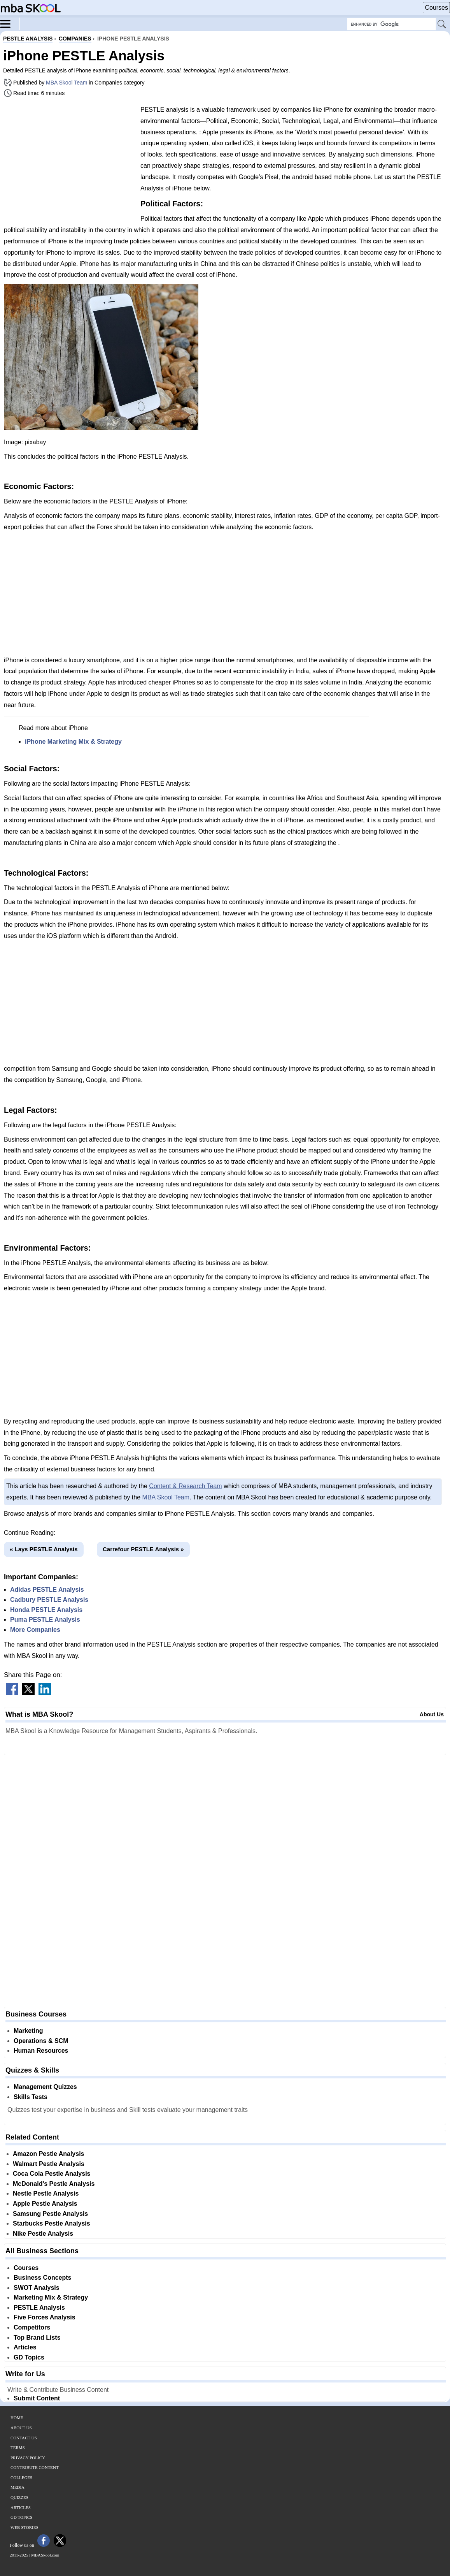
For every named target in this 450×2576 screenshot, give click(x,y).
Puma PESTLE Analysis (45, 1619)
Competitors (32, 2327)
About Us (432, 1714)
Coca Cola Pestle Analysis (52, 2173)
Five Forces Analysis (44, 2317)
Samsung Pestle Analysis (50, 2213)
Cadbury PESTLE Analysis (49, 1599)
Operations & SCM (41, 2041)
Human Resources (41, 2050)
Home (17, 2417)
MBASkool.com (45, 2555)
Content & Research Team (185, 1486)
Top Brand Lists (37, 2337)
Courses (436, 7)
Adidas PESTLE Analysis (47, 1589)
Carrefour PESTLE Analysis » (143, 1549)
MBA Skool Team (66, 82)
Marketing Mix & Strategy (51, 2297)
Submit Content (37, 2398)
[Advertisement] (69, 159)
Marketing (28, 2030)
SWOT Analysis (37, 2287)
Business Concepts (42, 2277)
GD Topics (29, 2357)
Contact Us (24, 2437)
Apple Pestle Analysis (45, 2203)
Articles (25, 2347)
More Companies (35, 1629)
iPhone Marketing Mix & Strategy (73, 741)
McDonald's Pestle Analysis (54, 2183)
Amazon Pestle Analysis (48, 2153)
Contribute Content (35, 2467)
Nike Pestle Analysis (43, 2233)
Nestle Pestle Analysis (46, 2193)
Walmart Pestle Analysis (48, 2164)
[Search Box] (391, 24)
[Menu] (10, 23)
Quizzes (19, 2497)
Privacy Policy (28, 2457)
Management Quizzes (45, 2086)
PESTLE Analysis (39, 2307)
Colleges (21, 2477)
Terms (18, 2447)
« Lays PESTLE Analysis (44, 1549)
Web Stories (25, 2527)
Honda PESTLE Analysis (46, 1609)
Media (18, 2487)
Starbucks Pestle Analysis (51, 2223)
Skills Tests (30, 2097)
